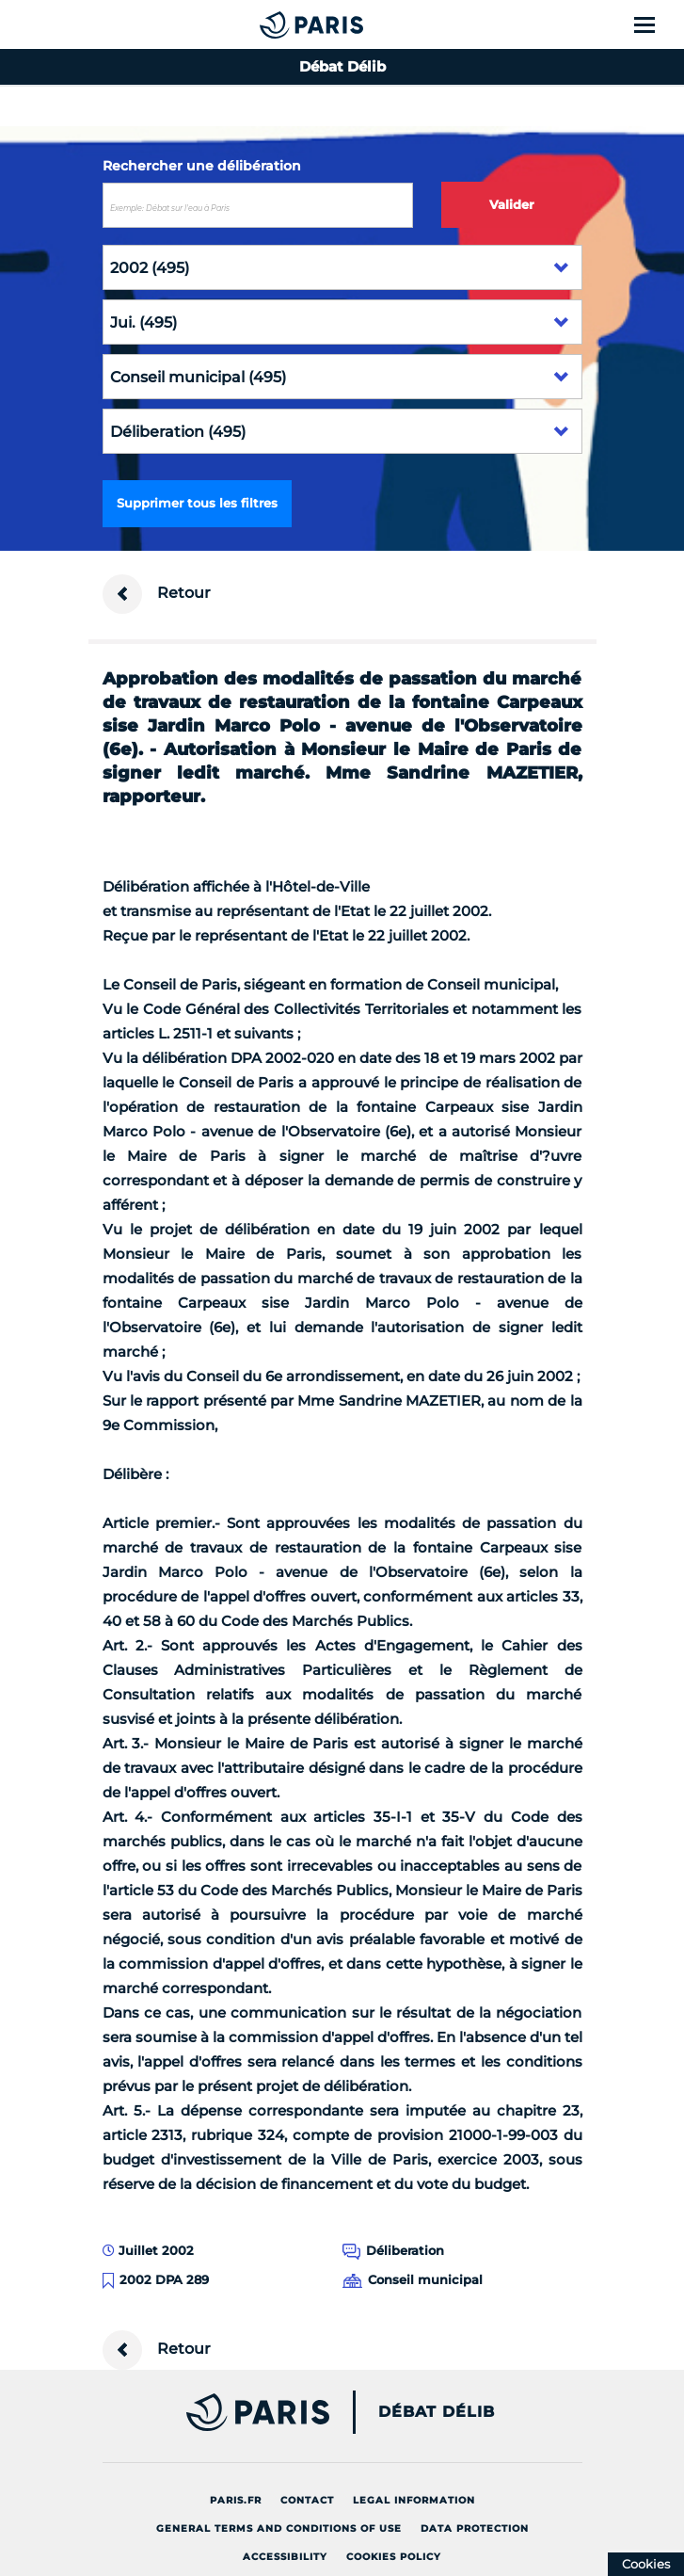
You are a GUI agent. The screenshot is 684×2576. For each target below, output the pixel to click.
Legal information (414, 2500)
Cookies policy (393, 2557)
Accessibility (285, 2557)
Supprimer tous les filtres (197, 502)
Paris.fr (236, 2500)
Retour (157, 594)
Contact (307, 2500)
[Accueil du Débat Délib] (274, 24)
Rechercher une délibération (202, 165)
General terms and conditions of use (279, 2528)
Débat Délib (436, 2412)
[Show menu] (655, 24)
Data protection (475, 2528)
